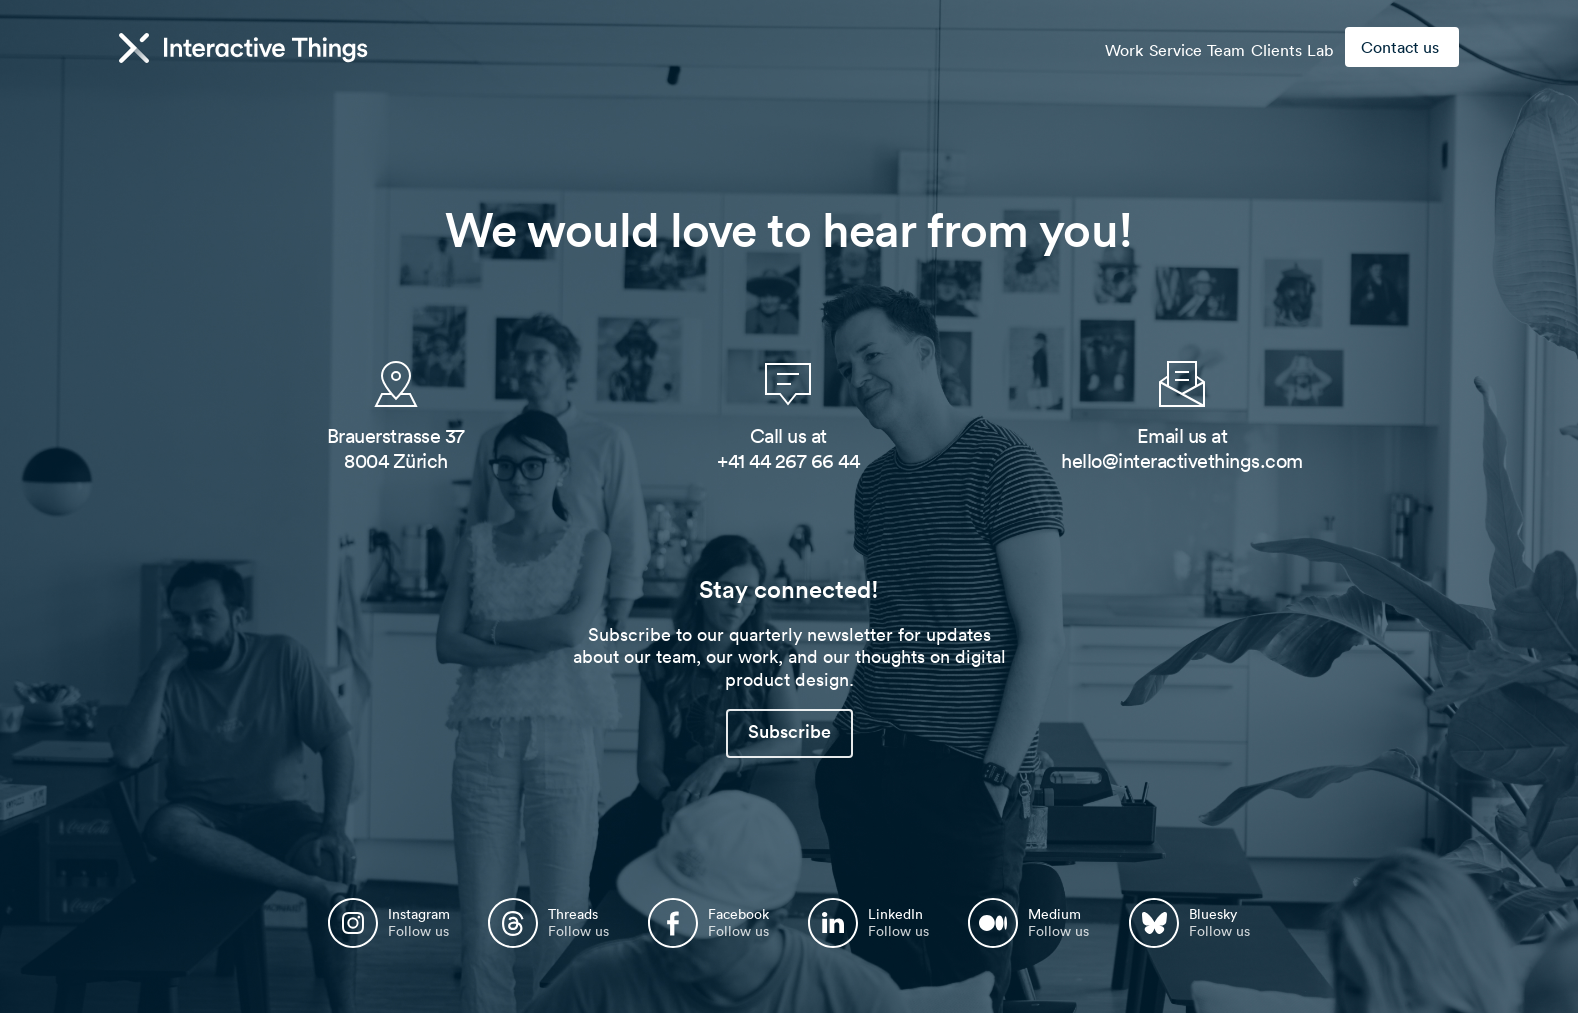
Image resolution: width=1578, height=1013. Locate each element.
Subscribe (789, 731)
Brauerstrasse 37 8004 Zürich (396, 448)
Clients (1257, 48)
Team (1195, 48)
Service (1131, 48)
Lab (1314, 48)
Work (1068, 48)
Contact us (1400, 47)
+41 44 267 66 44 (788, 461)
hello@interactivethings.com (1182, 461)
